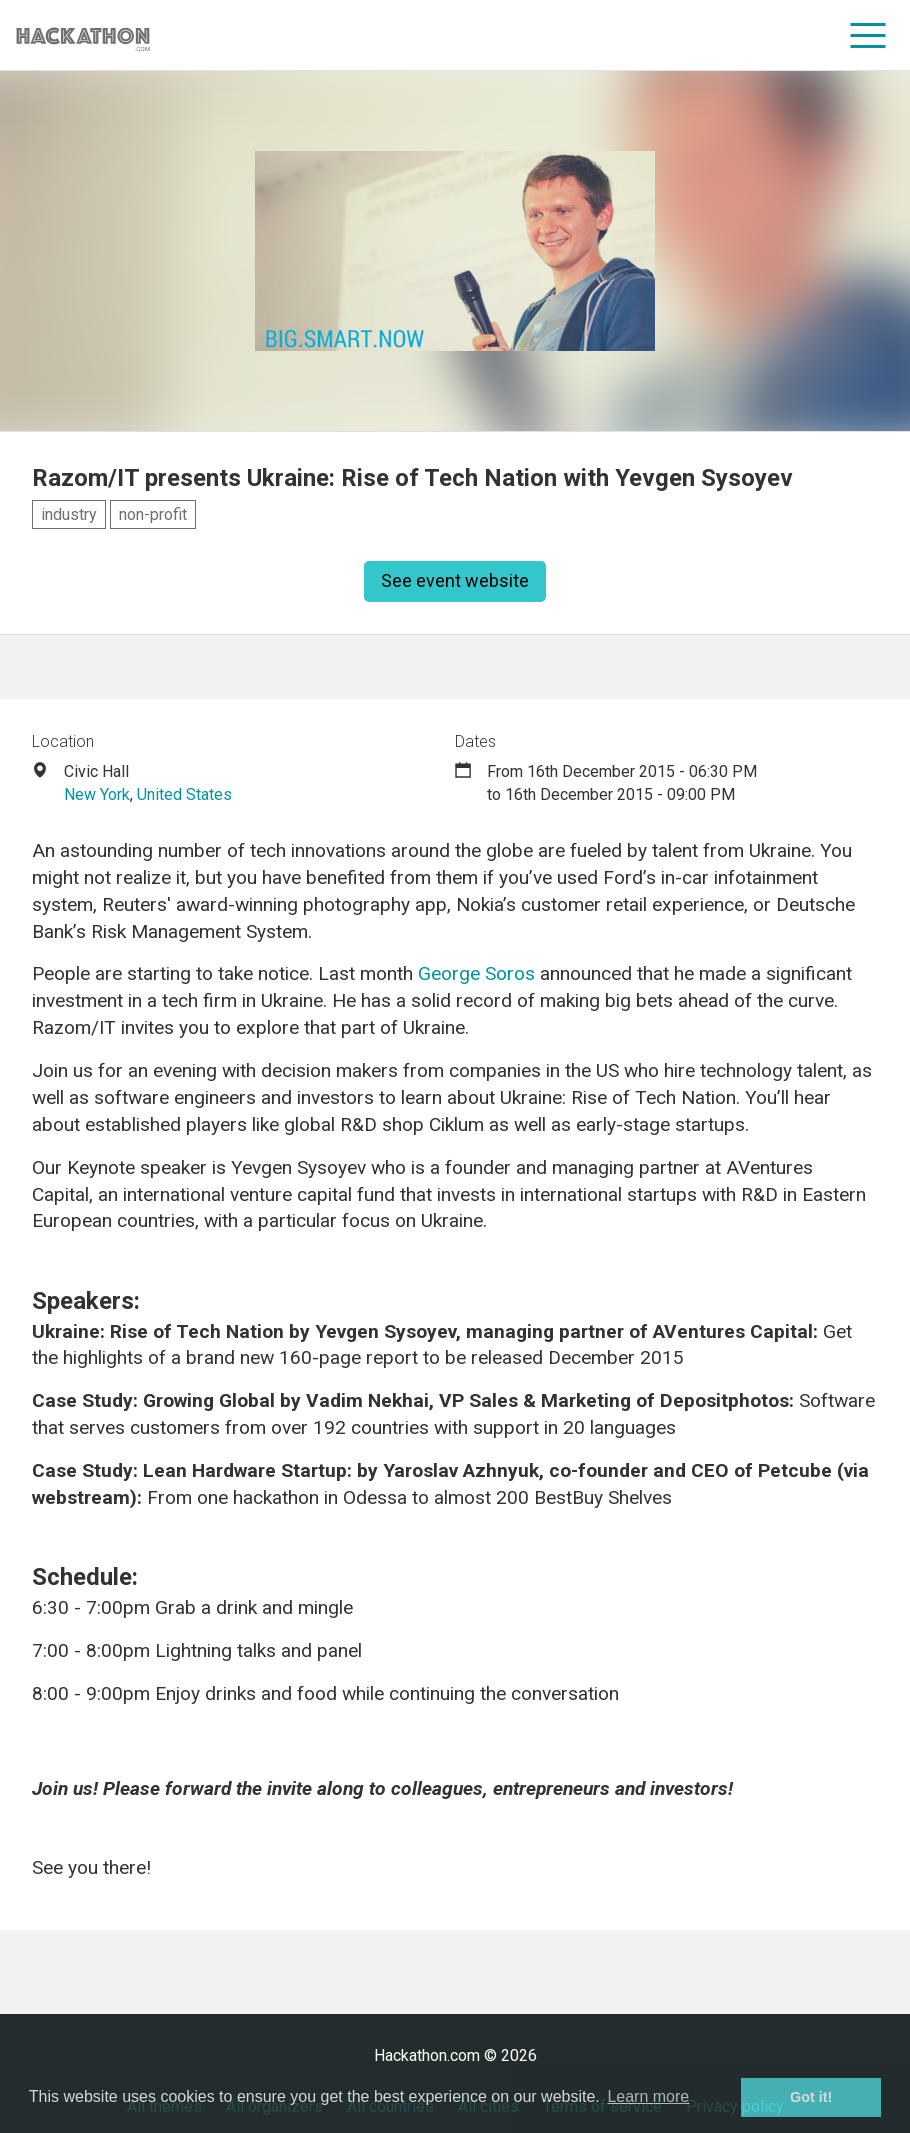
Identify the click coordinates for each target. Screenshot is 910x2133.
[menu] (868, 35)
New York (97, 794)
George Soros (476, 973)
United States (184, 794)
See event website (455, 580)
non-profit (153, 514)
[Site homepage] (83, 35)
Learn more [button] (648, 2096)
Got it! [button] (811, 2097)
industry (69, 514)
